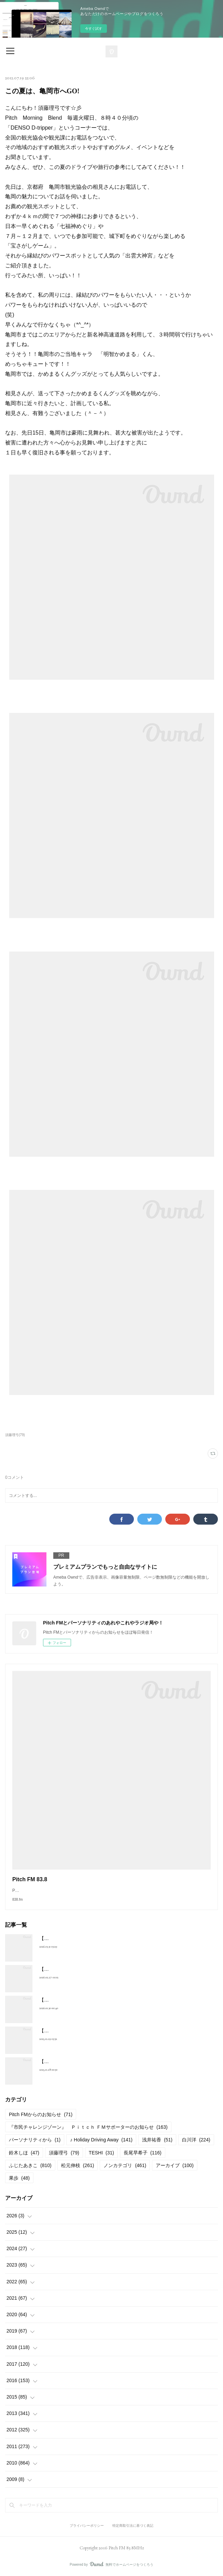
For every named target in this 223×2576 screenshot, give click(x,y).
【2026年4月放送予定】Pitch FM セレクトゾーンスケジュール (106, 1938)
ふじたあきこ (30, 2165)
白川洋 (196, 2139)
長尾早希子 (143, 2152)
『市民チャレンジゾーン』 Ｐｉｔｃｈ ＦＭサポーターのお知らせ (88, 2127)
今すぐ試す (93, 28)
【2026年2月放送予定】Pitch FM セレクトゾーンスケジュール (106, 2000)
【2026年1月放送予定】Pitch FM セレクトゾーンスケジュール (106, 2030)
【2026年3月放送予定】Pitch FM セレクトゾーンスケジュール (106, 1969)
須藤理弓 (64, 2152)
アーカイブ (175, 2165)
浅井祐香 (157, 2139)
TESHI (101, 2152)
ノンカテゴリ (124, 2165)
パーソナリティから (34, 2139)
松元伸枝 (77, 2165)
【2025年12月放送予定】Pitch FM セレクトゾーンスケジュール (107, 2061)
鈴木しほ (24, 2152)
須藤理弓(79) (15, 1435)
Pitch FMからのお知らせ (40, 2114)
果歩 (19, 2178)
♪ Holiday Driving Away (101, 2139)
